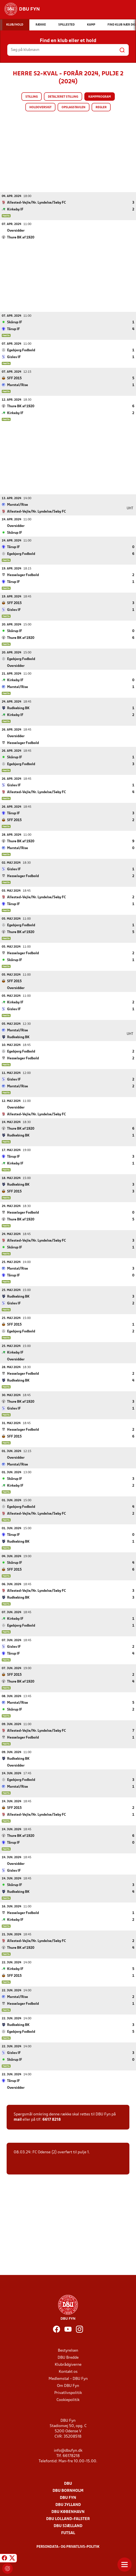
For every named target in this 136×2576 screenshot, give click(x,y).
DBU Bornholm (68, 2490)
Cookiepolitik (68, 2400)
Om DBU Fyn (68, 2386)
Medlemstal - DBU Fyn (68, 2379)
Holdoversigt (40, 107)
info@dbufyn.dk (68, 2450)
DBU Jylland (68, 2505)
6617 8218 (51, 2119)
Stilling (31, 96)
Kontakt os (68, 2371)
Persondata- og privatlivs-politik (68, 2546)
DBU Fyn (68, 2498)
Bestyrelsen (68, 2350)
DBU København (68, 2512)
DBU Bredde (68, 2357)
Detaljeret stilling (63, 96)
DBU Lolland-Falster (68, 2519)
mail (18, 2119)
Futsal (68, 2533)
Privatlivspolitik (68, 2393)
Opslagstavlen (73, 107)
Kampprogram (99, 96)
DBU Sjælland (68, 2526)
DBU (68, 2483)
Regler (101, 107)
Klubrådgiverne (68, 2364)
